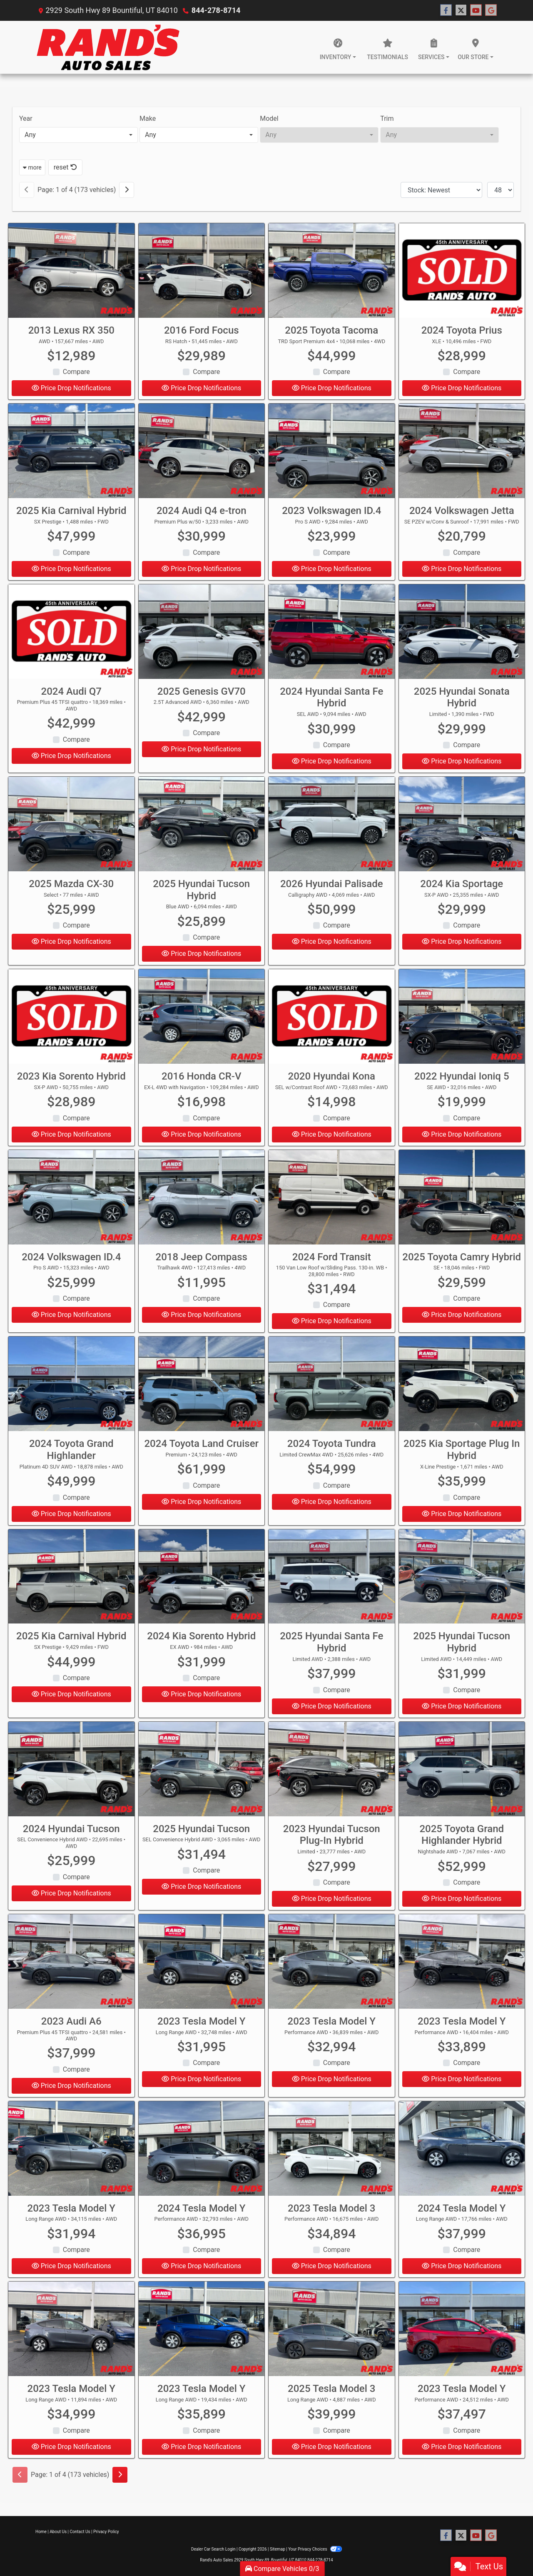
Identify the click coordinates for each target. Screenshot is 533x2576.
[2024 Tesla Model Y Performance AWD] (202, 2154)
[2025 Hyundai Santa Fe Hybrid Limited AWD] (332, 1582)
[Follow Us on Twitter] (461, 10)
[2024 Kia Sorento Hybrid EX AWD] (202, 1582)
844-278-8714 (216, 10)
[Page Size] (500, 190)
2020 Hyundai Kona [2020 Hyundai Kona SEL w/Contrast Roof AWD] (331, 1081)
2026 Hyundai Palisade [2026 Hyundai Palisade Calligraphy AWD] (331, 889)
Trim (387, 118)
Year (25, 118)
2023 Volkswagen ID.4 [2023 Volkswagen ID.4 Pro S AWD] (331, 516)
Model (269, 118)
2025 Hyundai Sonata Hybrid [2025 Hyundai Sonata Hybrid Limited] (462, 703)
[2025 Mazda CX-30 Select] (71, 829)
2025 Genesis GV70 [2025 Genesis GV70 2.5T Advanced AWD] (201, 697)
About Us (58, 2531)
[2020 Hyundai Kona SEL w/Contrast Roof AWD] (332, 1022)
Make (147, 118)
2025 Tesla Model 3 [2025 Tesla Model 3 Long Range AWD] (331, 2394)
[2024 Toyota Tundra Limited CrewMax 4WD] (332, 1389)
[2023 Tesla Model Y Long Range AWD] (202, 1967)
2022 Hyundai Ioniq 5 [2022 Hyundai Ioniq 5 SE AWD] (461, 1081)
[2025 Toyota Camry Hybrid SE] (462, 1202)
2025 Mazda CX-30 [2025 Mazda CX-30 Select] (71, 889)
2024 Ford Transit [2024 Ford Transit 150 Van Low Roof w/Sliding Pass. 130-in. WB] (331, 1262)
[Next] (126, 190)
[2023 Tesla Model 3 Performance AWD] (332, 2154)
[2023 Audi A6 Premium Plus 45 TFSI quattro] (71, 1967)
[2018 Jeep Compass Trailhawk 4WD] (202, 1202)
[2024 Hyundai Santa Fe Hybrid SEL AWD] (332, 637)
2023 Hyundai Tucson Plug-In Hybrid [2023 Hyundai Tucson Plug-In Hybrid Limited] (331, 1840)
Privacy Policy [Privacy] (106, 2531)
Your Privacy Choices (315, 2549)
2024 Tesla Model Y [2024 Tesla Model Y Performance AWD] (201, 2213)
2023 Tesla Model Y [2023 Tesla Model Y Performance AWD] (332, 2026)
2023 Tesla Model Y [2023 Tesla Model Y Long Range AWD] (201, 2026)
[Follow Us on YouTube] (476, 10)
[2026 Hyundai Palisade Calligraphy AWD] (332, 829)
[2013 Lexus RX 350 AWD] (71, 270)
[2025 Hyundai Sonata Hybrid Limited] (462, 637)
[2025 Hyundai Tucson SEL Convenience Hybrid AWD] (202, 1774)
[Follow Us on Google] (491, 10)
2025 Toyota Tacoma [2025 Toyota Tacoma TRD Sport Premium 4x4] (331, 330)
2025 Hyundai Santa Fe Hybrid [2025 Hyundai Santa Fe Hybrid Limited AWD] (331, 1648)
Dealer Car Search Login (213, 2549)
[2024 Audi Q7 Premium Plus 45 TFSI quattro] (71, 637)
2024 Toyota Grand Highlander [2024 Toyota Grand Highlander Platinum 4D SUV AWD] (71, 1455)
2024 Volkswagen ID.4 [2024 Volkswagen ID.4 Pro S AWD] (71, 1262)
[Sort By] (441, 190)
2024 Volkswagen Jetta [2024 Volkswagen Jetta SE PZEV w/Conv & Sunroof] (461, 516)
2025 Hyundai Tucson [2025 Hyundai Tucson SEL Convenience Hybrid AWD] (201, 1834)
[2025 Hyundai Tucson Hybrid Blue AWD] (202, 829)
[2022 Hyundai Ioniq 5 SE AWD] (462, 1022)
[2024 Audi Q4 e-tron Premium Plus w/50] (202, 456)
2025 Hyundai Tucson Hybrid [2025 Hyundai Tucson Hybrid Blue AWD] (201, 895)
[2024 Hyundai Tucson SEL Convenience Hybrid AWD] (71, 1774)
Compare (76, 372)
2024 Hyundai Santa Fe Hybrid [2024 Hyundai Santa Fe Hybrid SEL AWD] (331, 703)
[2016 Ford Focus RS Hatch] (202, 270)
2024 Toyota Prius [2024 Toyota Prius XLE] (461, 330)
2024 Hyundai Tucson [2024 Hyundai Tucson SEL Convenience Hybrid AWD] (71, 1834)
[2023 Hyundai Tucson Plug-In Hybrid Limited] (332, 1774)
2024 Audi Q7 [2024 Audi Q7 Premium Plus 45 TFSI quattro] (71, 697)
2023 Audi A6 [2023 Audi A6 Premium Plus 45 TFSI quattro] (71, 2026)
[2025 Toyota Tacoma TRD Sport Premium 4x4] (332, 270)
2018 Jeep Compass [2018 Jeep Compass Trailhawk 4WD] (201, 1262)
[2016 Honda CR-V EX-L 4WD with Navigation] (202, 1022)
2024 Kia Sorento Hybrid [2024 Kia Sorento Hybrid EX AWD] (201, 1642)
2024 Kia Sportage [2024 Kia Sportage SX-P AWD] (461, 889)
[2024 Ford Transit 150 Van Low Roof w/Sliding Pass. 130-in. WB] (332, 1202)
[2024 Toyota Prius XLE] (462, 270)
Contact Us (80, 2531)
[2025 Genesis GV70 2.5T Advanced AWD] (202, 637)
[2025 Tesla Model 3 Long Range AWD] (332, 2334)
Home (41, 2531)
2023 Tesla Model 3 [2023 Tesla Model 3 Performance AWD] (331, 2213)
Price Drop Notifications (71, 388)
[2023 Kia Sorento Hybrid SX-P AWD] (71, 1022)
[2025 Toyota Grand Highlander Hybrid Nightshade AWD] (462, 1774)
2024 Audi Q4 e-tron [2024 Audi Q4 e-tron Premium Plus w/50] (202, 516)
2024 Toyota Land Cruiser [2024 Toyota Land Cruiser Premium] (201, 1449)
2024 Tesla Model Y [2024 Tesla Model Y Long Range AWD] (462, 2213)
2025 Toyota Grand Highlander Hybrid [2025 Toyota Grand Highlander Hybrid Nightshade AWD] (461, 1840)
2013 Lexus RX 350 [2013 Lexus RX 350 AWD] (71, 330)
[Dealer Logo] (107, 47)
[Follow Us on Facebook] (446, 10)
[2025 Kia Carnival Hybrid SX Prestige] (71, 456)
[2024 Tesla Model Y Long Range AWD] (462, 2154)
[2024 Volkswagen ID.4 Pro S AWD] (71, 1202)
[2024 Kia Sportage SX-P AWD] (462, 829)
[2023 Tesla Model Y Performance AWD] (332, 1967)
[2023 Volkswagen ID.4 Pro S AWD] (332, 456)
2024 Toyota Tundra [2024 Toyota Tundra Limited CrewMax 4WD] (331, 1449)
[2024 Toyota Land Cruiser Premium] (202, 1389)
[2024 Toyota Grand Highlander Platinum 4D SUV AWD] (71, 1389)
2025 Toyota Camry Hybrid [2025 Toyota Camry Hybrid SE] (461, 1262)
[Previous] (26, 190)
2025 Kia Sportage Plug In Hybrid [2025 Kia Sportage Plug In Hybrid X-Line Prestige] (461, 1455)
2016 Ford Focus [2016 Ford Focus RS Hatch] (201, 330)
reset (65, 167)
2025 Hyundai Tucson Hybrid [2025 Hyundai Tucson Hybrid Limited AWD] (461, 1648)
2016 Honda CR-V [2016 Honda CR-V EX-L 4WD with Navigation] (201, 1081)
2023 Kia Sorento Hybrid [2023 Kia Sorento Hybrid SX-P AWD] (71, 1081)
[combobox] (78, 135)
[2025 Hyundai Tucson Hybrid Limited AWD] (462, 1582)
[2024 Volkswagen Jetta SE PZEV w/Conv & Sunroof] (462, 456)
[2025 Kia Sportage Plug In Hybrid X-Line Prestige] (462, 1389)
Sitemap (277, 2549)
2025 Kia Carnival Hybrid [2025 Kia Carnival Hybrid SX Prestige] (71, 516)
